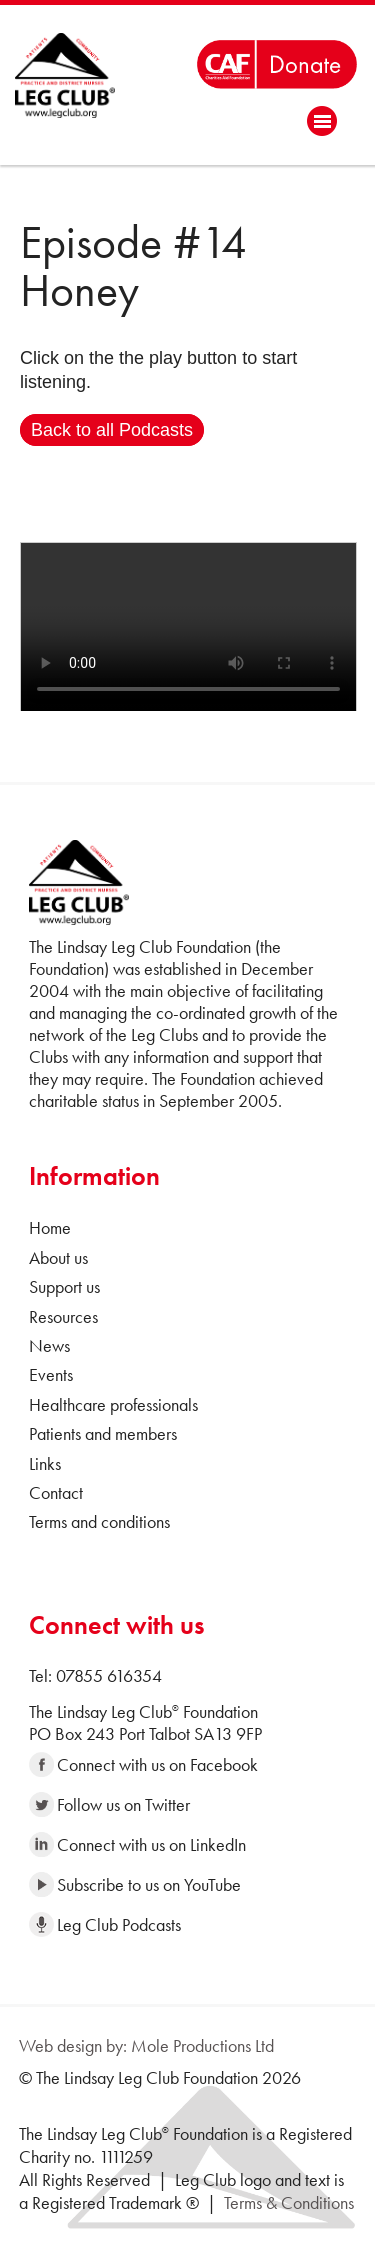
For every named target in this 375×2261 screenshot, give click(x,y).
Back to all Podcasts (112, 430)
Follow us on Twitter (109, 1804)
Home (50, 1227)
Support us (64, 1286)
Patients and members (103, 1433)
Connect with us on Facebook (143, 1764)
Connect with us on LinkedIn (137, 1844)
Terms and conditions (99, 1521)
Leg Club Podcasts (105, 1924)
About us (58, 1257)
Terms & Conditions (289, 2202)
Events (51, 1374)
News (49, 1345)
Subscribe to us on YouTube (135, 1884)
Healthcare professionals (113, 1404)
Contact (56, 1492)
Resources (63, 1316)
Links (45, 1463)
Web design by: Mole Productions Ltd (146, 2045)
